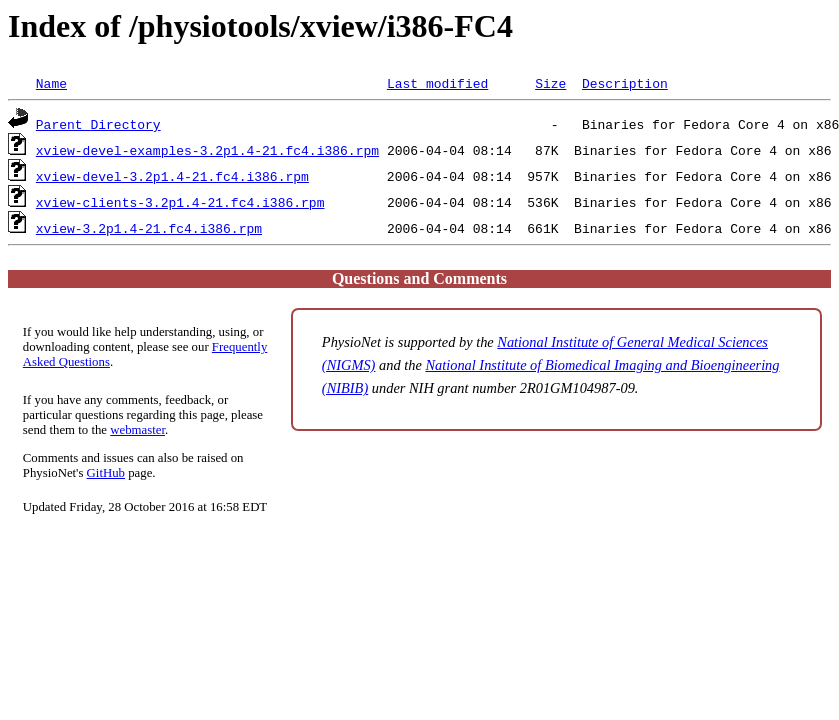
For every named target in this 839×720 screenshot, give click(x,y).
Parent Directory (98, 124)
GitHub (106, 473)
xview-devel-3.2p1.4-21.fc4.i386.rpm (172, 176)
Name (51, 83)
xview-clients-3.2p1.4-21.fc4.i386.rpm (180, 202)
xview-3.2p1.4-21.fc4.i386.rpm (149, 228)
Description (625, 83)
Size (550, 83)
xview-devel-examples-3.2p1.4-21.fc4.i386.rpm (207, 150)
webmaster (137, 430)
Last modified (437, 83)
